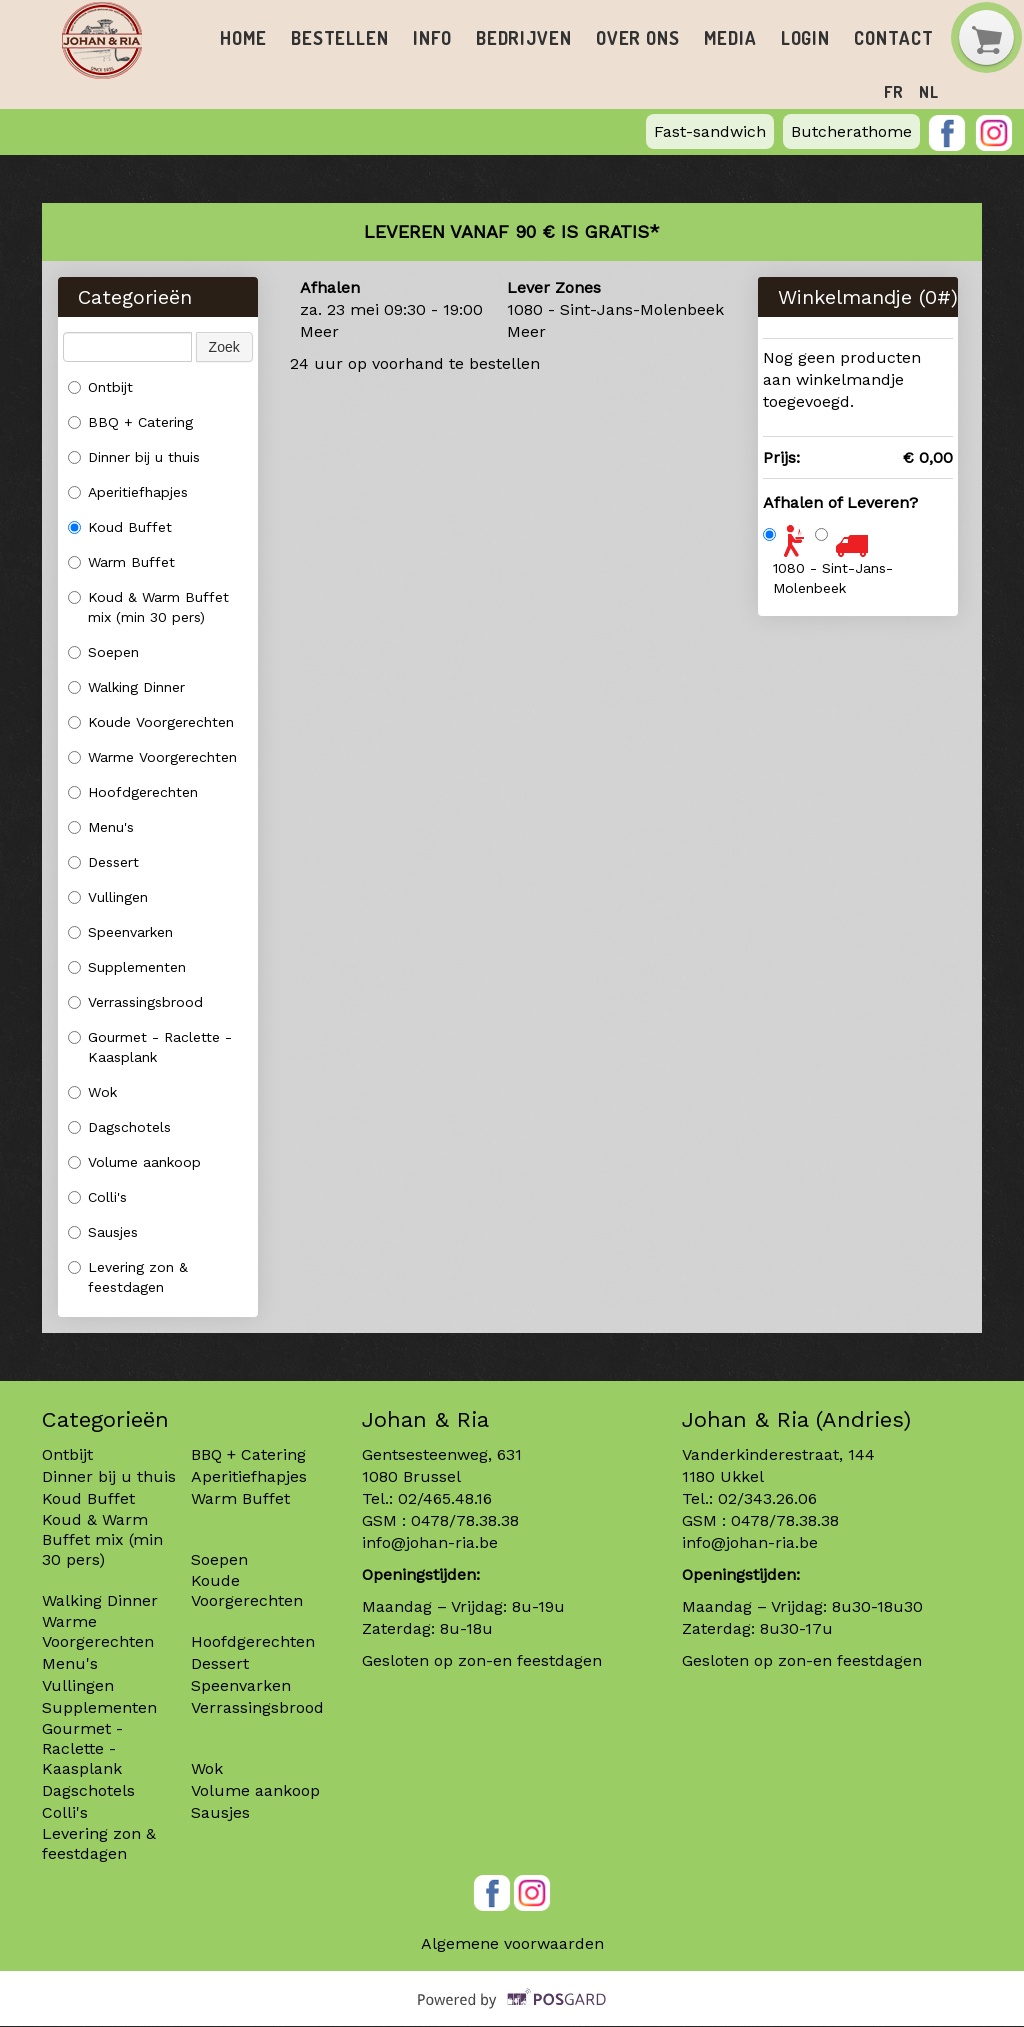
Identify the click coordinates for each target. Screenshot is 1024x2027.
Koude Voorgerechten (151, 723)
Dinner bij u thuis (134, 458)
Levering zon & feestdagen (128, 1278)
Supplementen (129, 968)
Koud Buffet (120, 528)
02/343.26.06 (767, 1499)
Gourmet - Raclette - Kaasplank (150, 1048)
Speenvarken (120, 933)
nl (929, 92)
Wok (92, 1093)
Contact (862, 38)
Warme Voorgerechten (152, 758)
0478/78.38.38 (465, 1521)
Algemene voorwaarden (512, 1944)
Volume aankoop (134, 1163)
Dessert (103, 863)
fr (895, 92)
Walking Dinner (126, 688)
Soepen (103, 653)
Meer (319, 332)
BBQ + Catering (130, 423)
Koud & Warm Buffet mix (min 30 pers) (148, 608)
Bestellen (335, 38)
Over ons (618, 38)
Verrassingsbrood (135, 1003)
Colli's (97, 1198)
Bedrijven (510, 38)
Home (242, 38)
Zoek (224, 348)
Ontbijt (100, 388)
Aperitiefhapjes (128, 493)
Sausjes (103, 1233)
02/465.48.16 (445, 1499)
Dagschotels (119, 1128)
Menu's (101, 828)
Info (423, 38)
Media (705, 38)
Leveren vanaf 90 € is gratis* (512, 232)
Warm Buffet (121, 563)
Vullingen (108, 898)
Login (777, 38)
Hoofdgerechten (133, 793)
